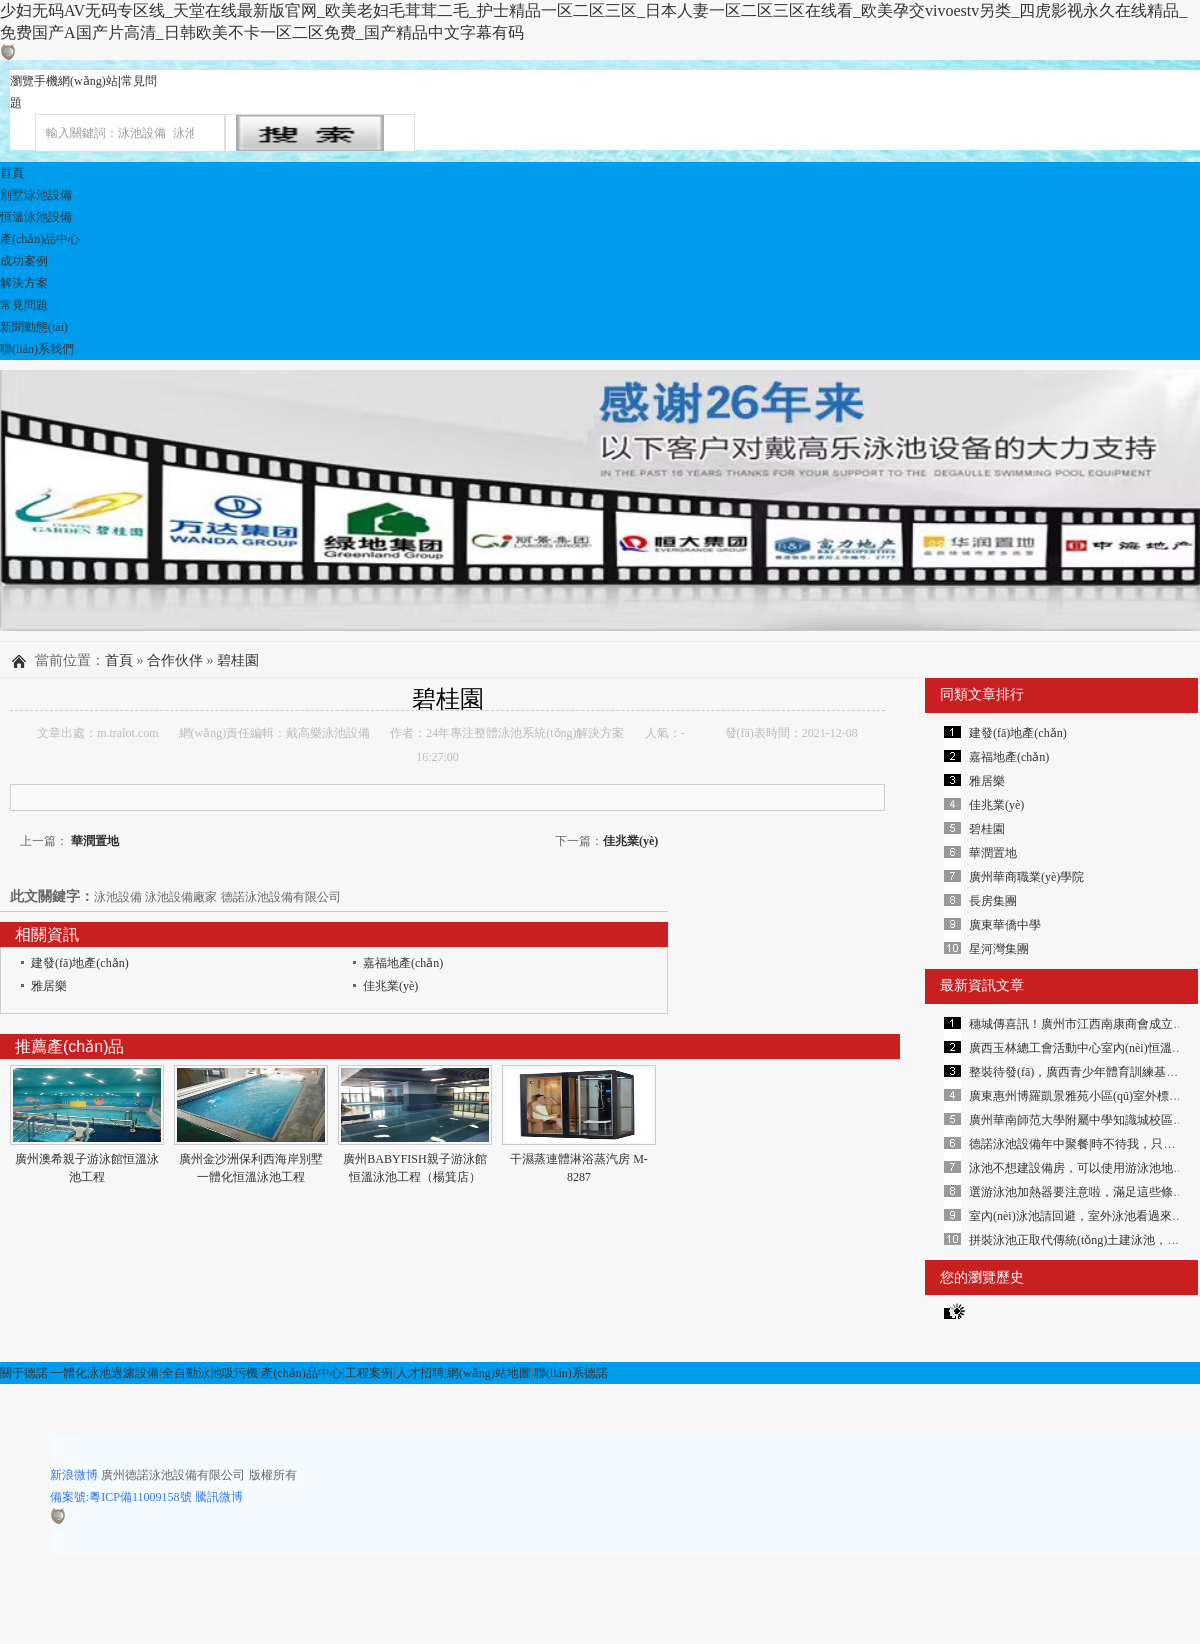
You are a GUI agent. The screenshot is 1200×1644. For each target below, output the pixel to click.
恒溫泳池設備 (36, 217)
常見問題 (24, 305)
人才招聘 (420, 1373)
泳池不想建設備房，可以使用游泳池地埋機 (1083, 1168)
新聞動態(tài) (34, 327)
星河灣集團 (999, 949)
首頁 (12, 173)
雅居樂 (49, 986)
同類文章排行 (982, 694)
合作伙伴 (175, 660)
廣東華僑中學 (1005, 925)
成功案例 (24, 261)
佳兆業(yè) (630, 841)
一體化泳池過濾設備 (105, 1373)
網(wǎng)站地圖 (489, 1373)
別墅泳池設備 (36, 195)
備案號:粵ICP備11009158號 (121, 1497)
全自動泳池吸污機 (210, 1373)
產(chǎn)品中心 (40, 239)
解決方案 (24, 283)
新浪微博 (74, 1475)
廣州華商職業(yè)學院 (1026, 877)
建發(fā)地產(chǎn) (80, 963)
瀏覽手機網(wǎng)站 (64, 81)
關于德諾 (24, 1373)
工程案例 (369, 1373)
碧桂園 (238, 660)
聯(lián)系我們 (37, 349)
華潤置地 (93, 841)
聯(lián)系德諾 (571, 1373)
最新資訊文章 (982, 985)
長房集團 (993, 901)
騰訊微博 (219, 1497)
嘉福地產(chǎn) (403, 963)
